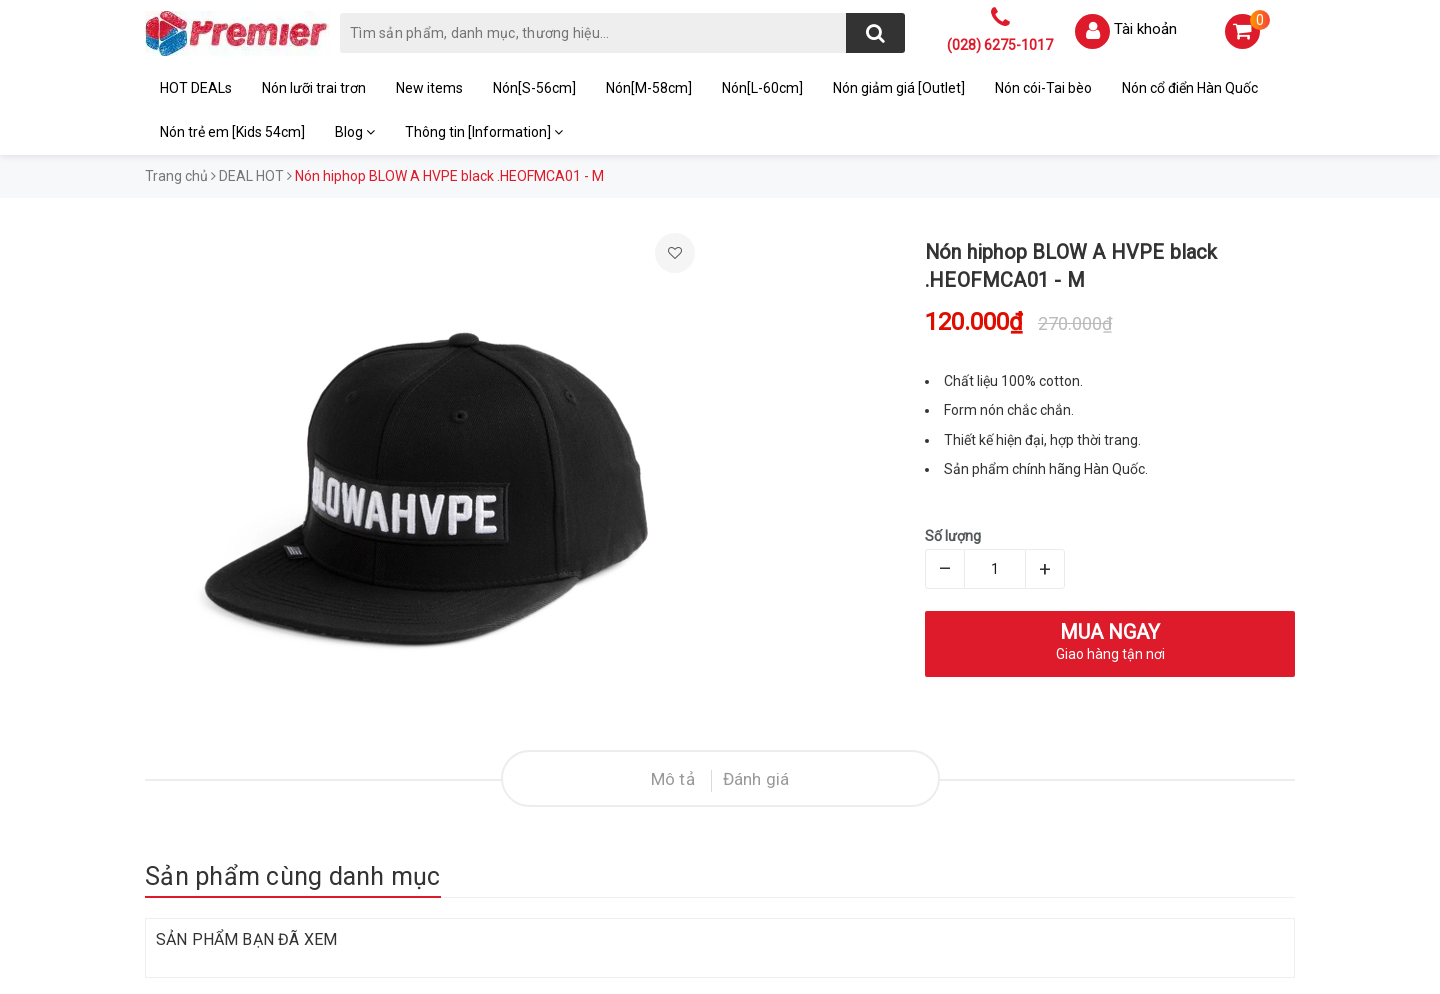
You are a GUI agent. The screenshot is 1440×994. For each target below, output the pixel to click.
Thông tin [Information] (484, 132)
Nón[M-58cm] (649, 88)
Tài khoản (1145, 29)
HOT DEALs (196, 88)
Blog (355, 132)
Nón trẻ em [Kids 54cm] (232, 132)
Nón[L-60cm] (762, 88)
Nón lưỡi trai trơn (314, 88)
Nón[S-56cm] (534, 88)
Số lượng (953, 536)
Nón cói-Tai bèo (1043, 88)
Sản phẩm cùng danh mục (293, 876)
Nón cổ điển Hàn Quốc (1190, 88)
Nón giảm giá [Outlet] (899, 88)
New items (429, 88)
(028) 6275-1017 (1000, 45)
